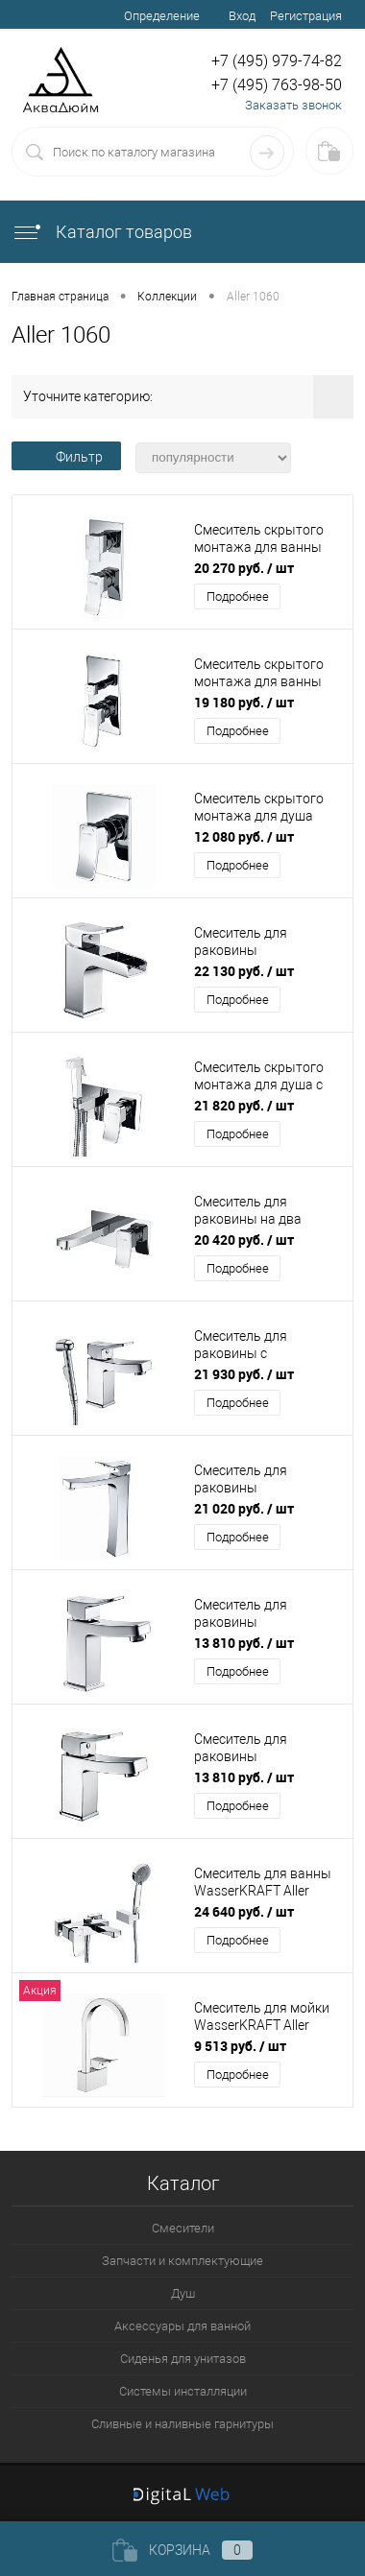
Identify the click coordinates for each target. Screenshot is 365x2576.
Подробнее (238, 596)
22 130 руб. (244, 971)
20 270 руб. (244, 568)
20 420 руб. (244, 1239)
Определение (162, 16)
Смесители (183, 2228)
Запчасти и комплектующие (182, 2261)
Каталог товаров (102, 232)
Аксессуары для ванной (182, 2326)
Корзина (182, 2550)
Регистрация (306, 16)
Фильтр (66, 457)
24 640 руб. (244, 1911)
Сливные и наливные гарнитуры (182, 2424)
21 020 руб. (244, 1508)
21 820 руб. (244, 1105)
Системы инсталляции (183, 2391)
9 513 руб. (240, 2046)
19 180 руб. (244, 702)
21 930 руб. (244, 1374)
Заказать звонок (293, 105)
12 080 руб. (244, 836)
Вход (242, 16)
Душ (183, 2293)
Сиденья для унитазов (183, 2358)
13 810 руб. (244, 1643)
